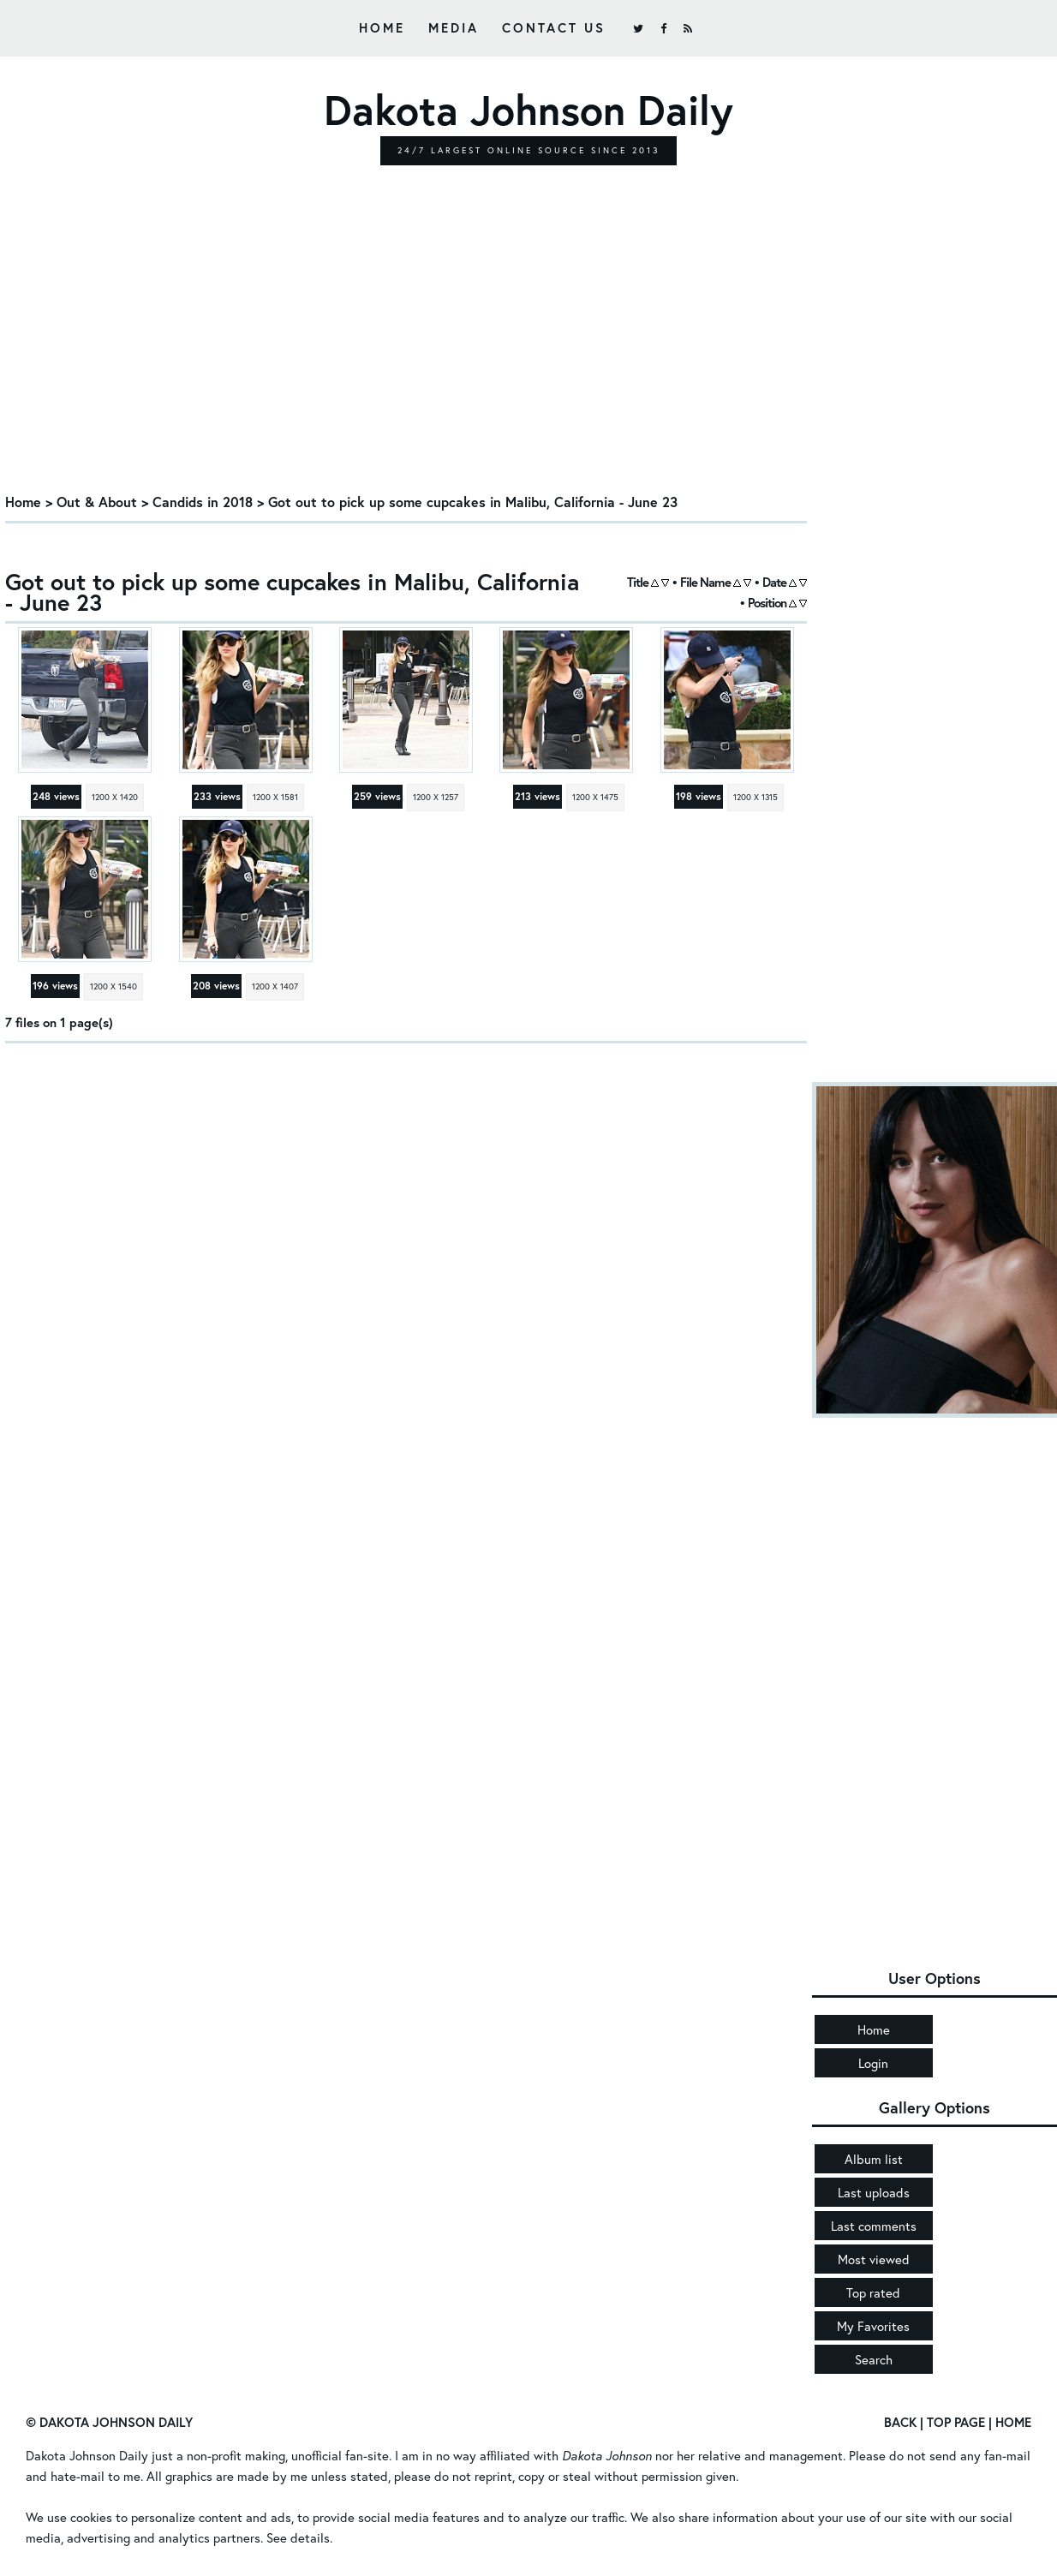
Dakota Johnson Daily (87, 2455)
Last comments (874, 2225)
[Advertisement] (406, 354)
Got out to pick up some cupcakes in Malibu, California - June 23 (473, 502)
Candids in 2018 (202, 502)
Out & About (97, 502)
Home (382, 27)
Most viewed (874, 2259)
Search (874, 2359)
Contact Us (554, 27)
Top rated (873, 2292)
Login (873, 2062)
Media (453, 27)
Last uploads (874, 2192)
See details (298, 2537)
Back (900, 2421)
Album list (874, 2158)
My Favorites (873, 2325)
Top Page (956, 2421)
